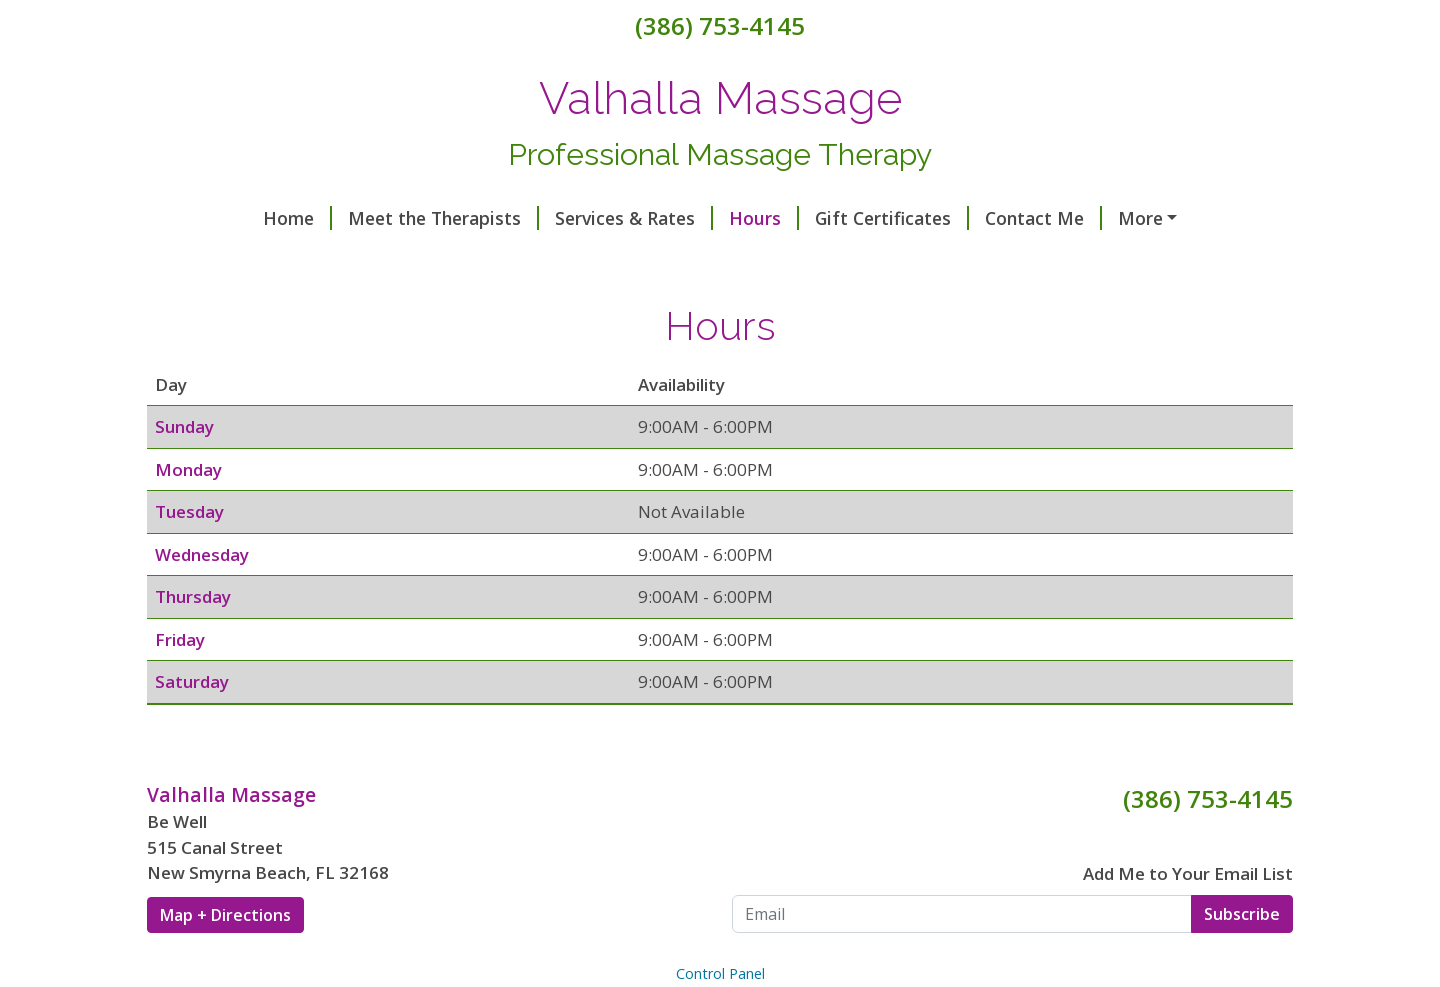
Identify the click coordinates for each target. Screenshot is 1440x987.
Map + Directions (225, 957)
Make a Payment (877, 260)
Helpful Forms (1088, 218)
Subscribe (1242, 956)
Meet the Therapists (343, 218)
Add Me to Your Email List (1188, 915)
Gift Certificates (792, 218)
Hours (664, 218)
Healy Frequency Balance (277, 260)
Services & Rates (534, 218)
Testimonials (727, 260)
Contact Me (943, 218)
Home (197, 218)
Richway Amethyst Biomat (528, 260)
